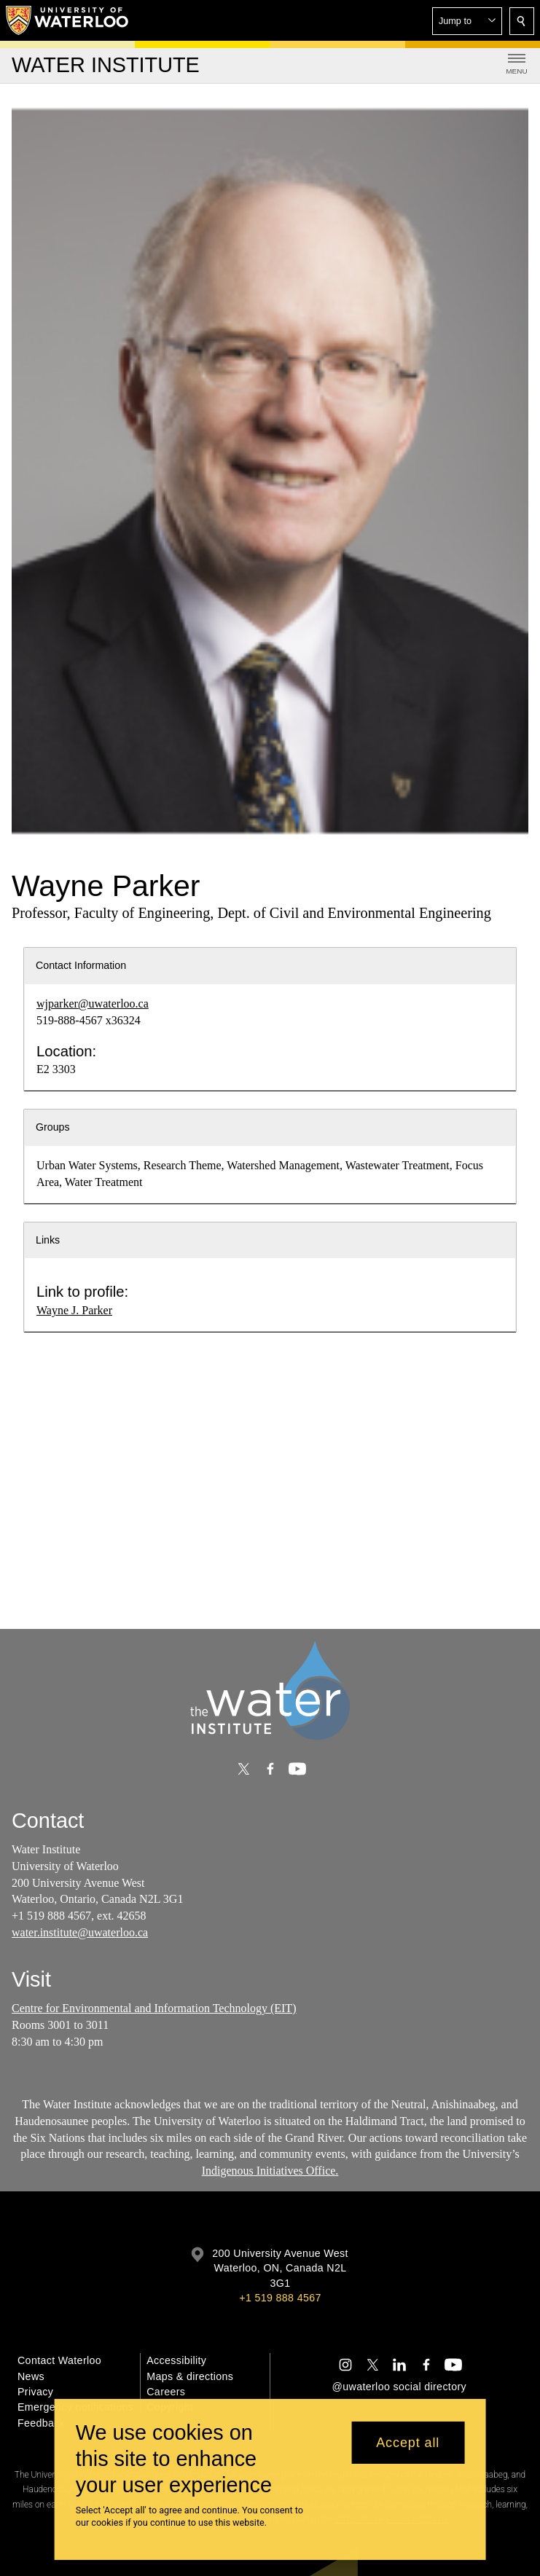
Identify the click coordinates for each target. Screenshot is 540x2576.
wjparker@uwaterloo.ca (92, 1003)
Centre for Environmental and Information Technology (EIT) (154, 2008)
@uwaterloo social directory (399, 2386)
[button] (467, 21)
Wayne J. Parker (74, 1310)
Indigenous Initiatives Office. (270, 2170)
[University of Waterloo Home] (68, 20)
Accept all (407, 2442)
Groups (53, 1127)
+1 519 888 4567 (280, 2298)
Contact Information (81, 965)
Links (48, 1240)
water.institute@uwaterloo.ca (80, 1932)
